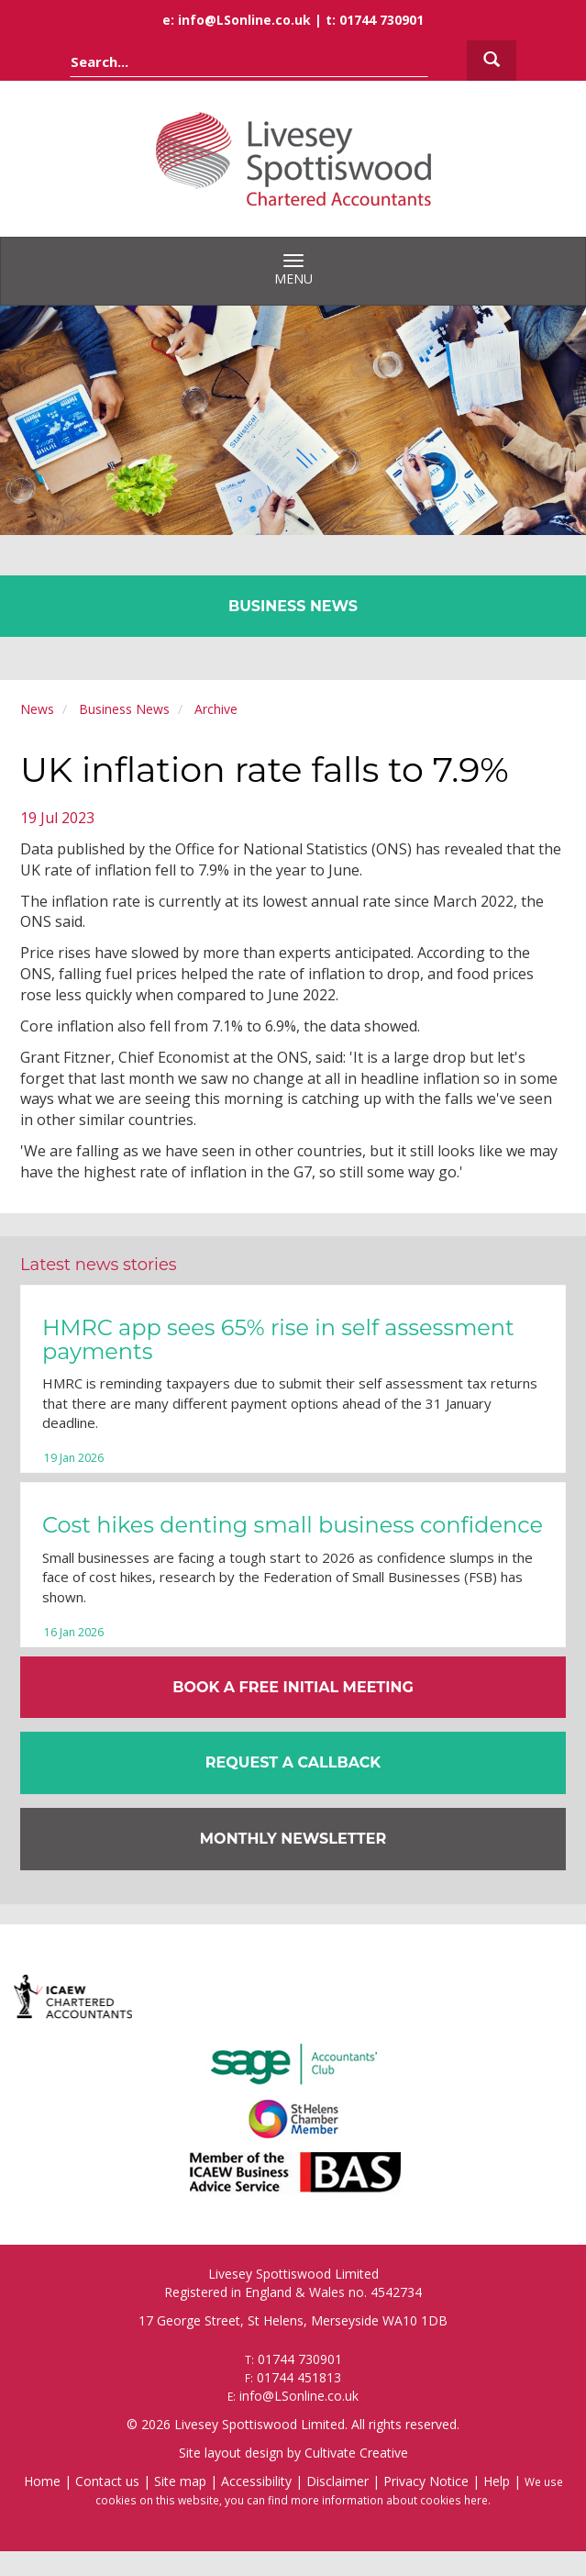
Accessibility (256, 2481)
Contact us (107, 2481)
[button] (293, 1763)
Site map (180, 2481)
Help (496, 2481)
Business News (124, 709)
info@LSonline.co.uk (244, 19)
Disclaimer (337, 2481)
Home (42, 2481)
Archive (216, 709)
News (37, 709)
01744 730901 (381, 19)
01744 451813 (299, 2377)
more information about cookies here (389, 2499)
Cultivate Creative (356, 2452)
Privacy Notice (426, 2481)
